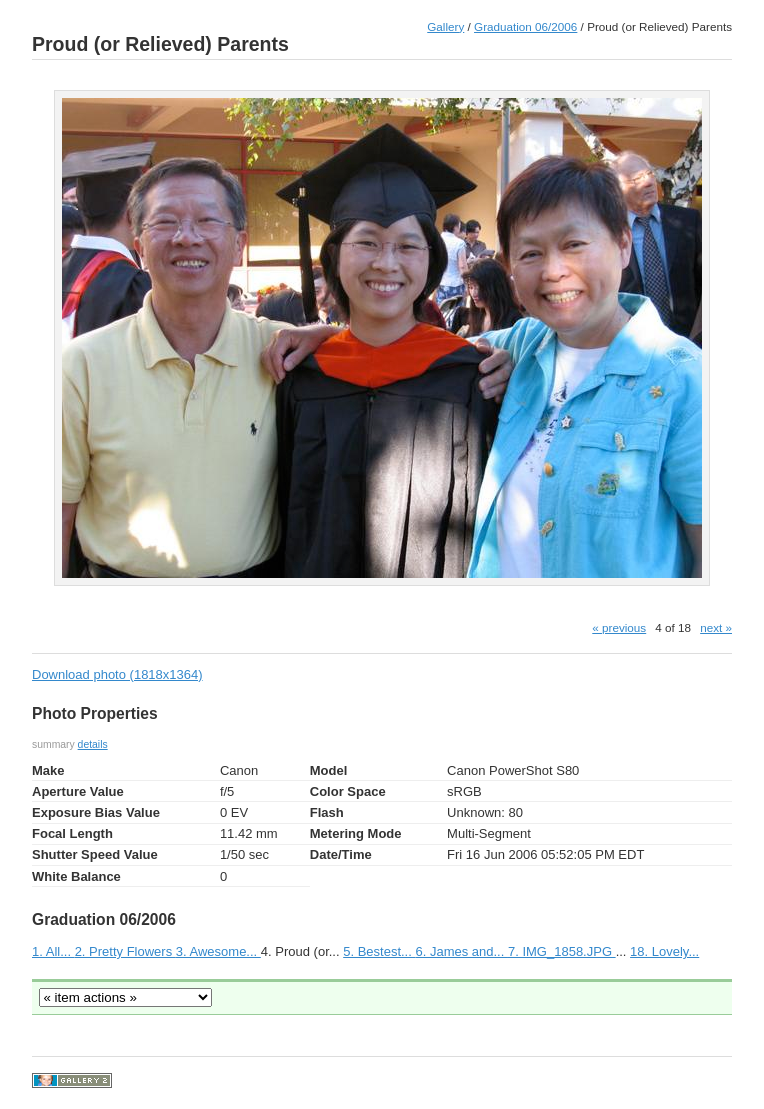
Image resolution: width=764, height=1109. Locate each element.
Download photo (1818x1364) (117, 674)
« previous (619, 627)
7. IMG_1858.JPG (562, 951)
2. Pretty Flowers (125, 951)
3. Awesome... (218, 951)
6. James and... (461, 951)
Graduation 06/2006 (525, 26)
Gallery (445, 26)
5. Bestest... (379, 951)
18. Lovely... (664, 951)
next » (716, 627)
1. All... (53, 951)
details (93, 744)
